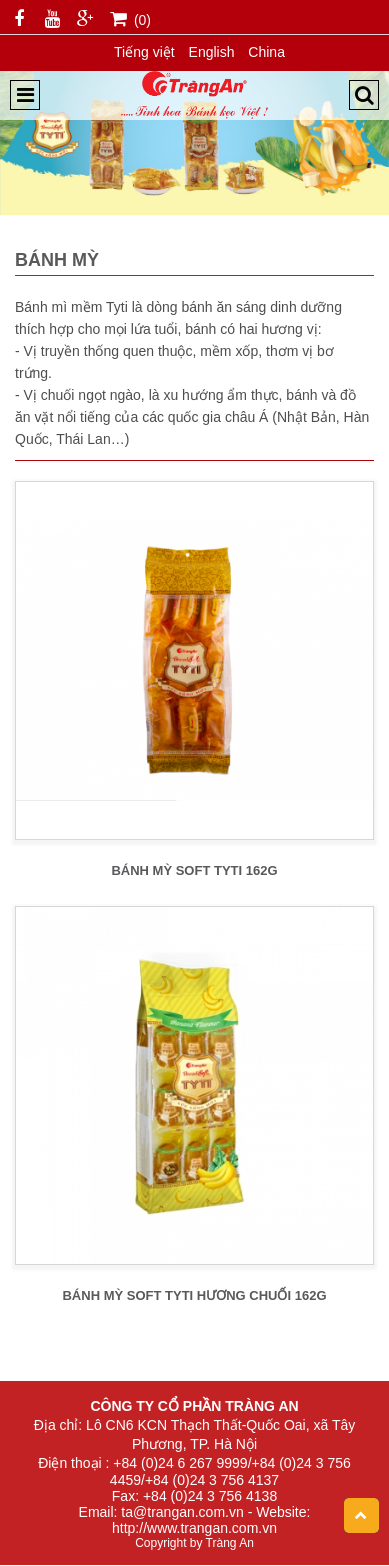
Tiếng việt (144, 52)
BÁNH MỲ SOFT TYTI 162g (194, 870)
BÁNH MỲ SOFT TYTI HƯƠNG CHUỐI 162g (194, 1295)
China (266, 52)
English (212, 52)
